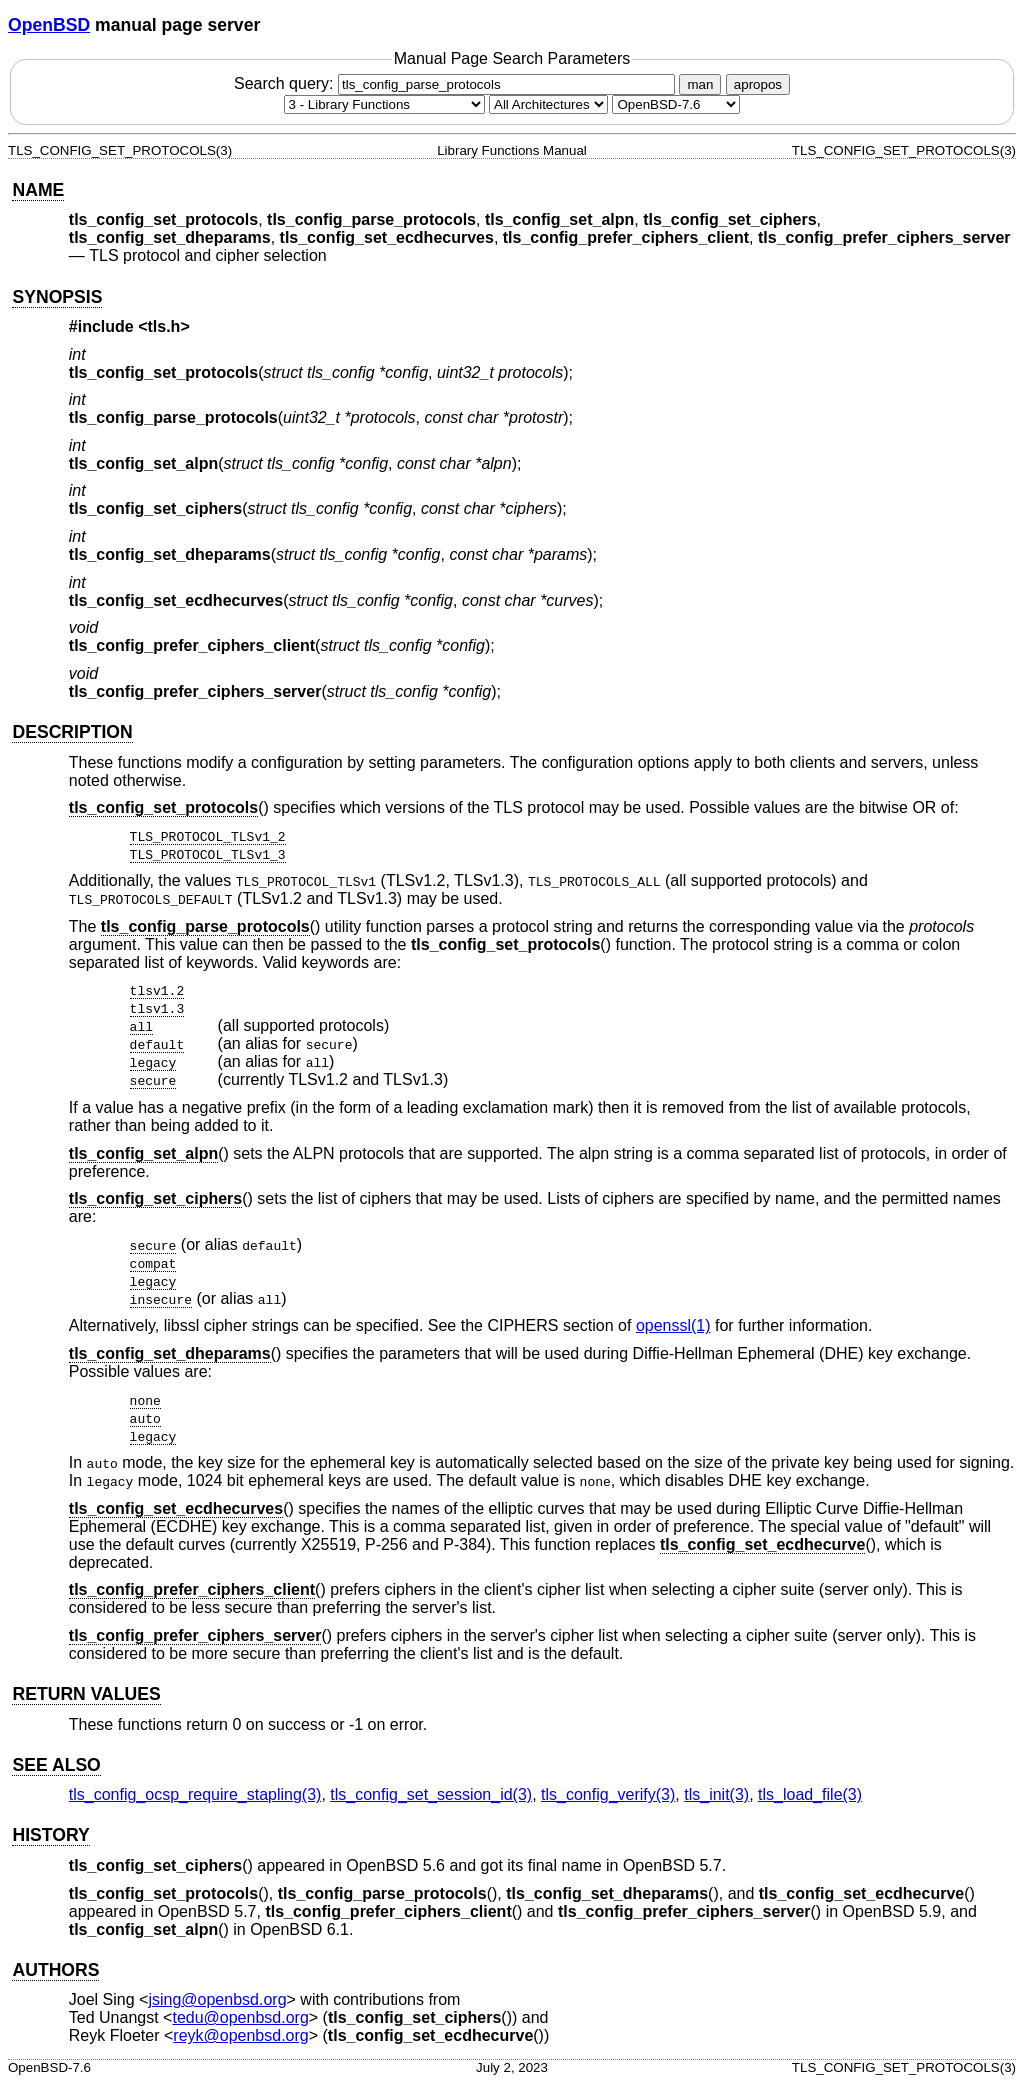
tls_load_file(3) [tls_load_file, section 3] (810, 1794)
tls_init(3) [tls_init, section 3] (716, 1794)
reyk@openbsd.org (240, 2035)
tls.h (164, 326)
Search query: (457, 83)
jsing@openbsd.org (217, 1999)
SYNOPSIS (57, 297)
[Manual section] (384, 104)
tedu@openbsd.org (240, 2017)
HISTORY (50, 1835)
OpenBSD (49, 25)
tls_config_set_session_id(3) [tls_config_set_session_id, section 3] (431, 1794)
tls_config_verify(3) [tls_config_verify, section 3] (608, 1794)
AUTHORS (55, 1970)
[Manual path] (676, 104)
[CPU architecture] (548, 104)
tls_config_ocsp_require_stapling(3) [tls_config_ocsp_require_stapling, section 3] (195, 1794)
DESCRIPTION (72, 732)
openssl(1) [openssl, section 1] (673, 1325)
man (700, 84)
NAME (38, 190)
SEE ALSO (56, 1765)
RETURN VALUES (86, 1694)
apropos (758, 84)
